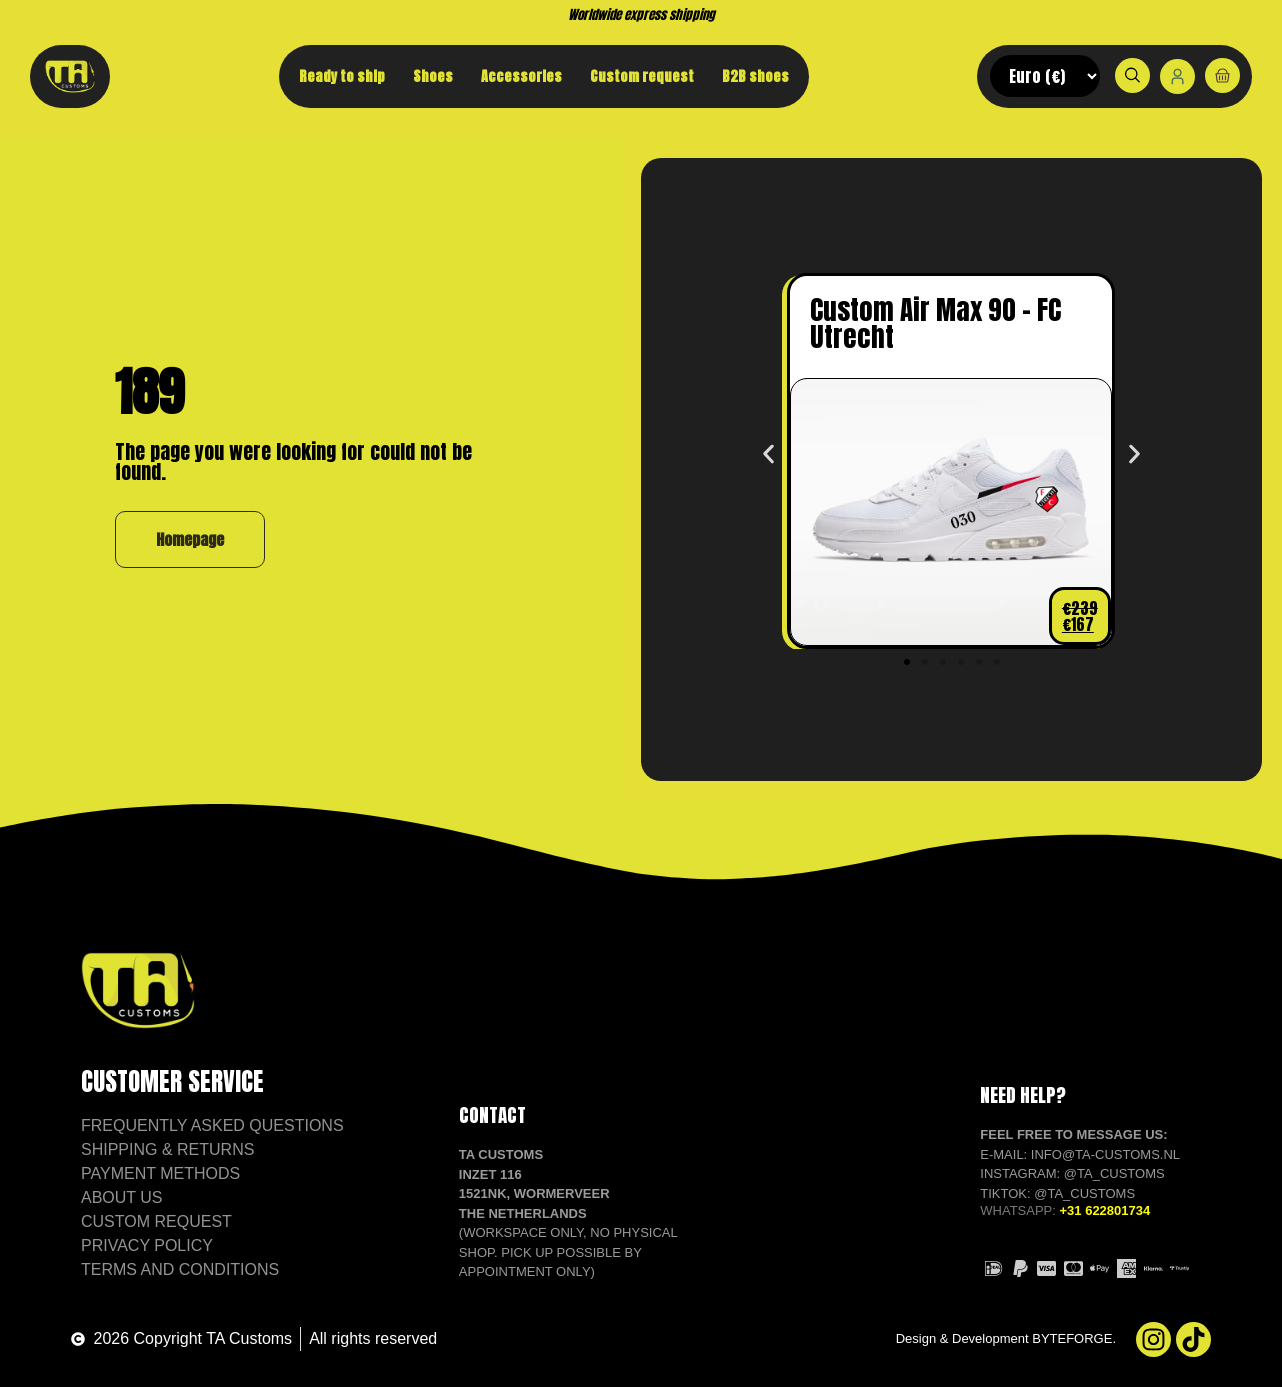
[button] (768, 454)
